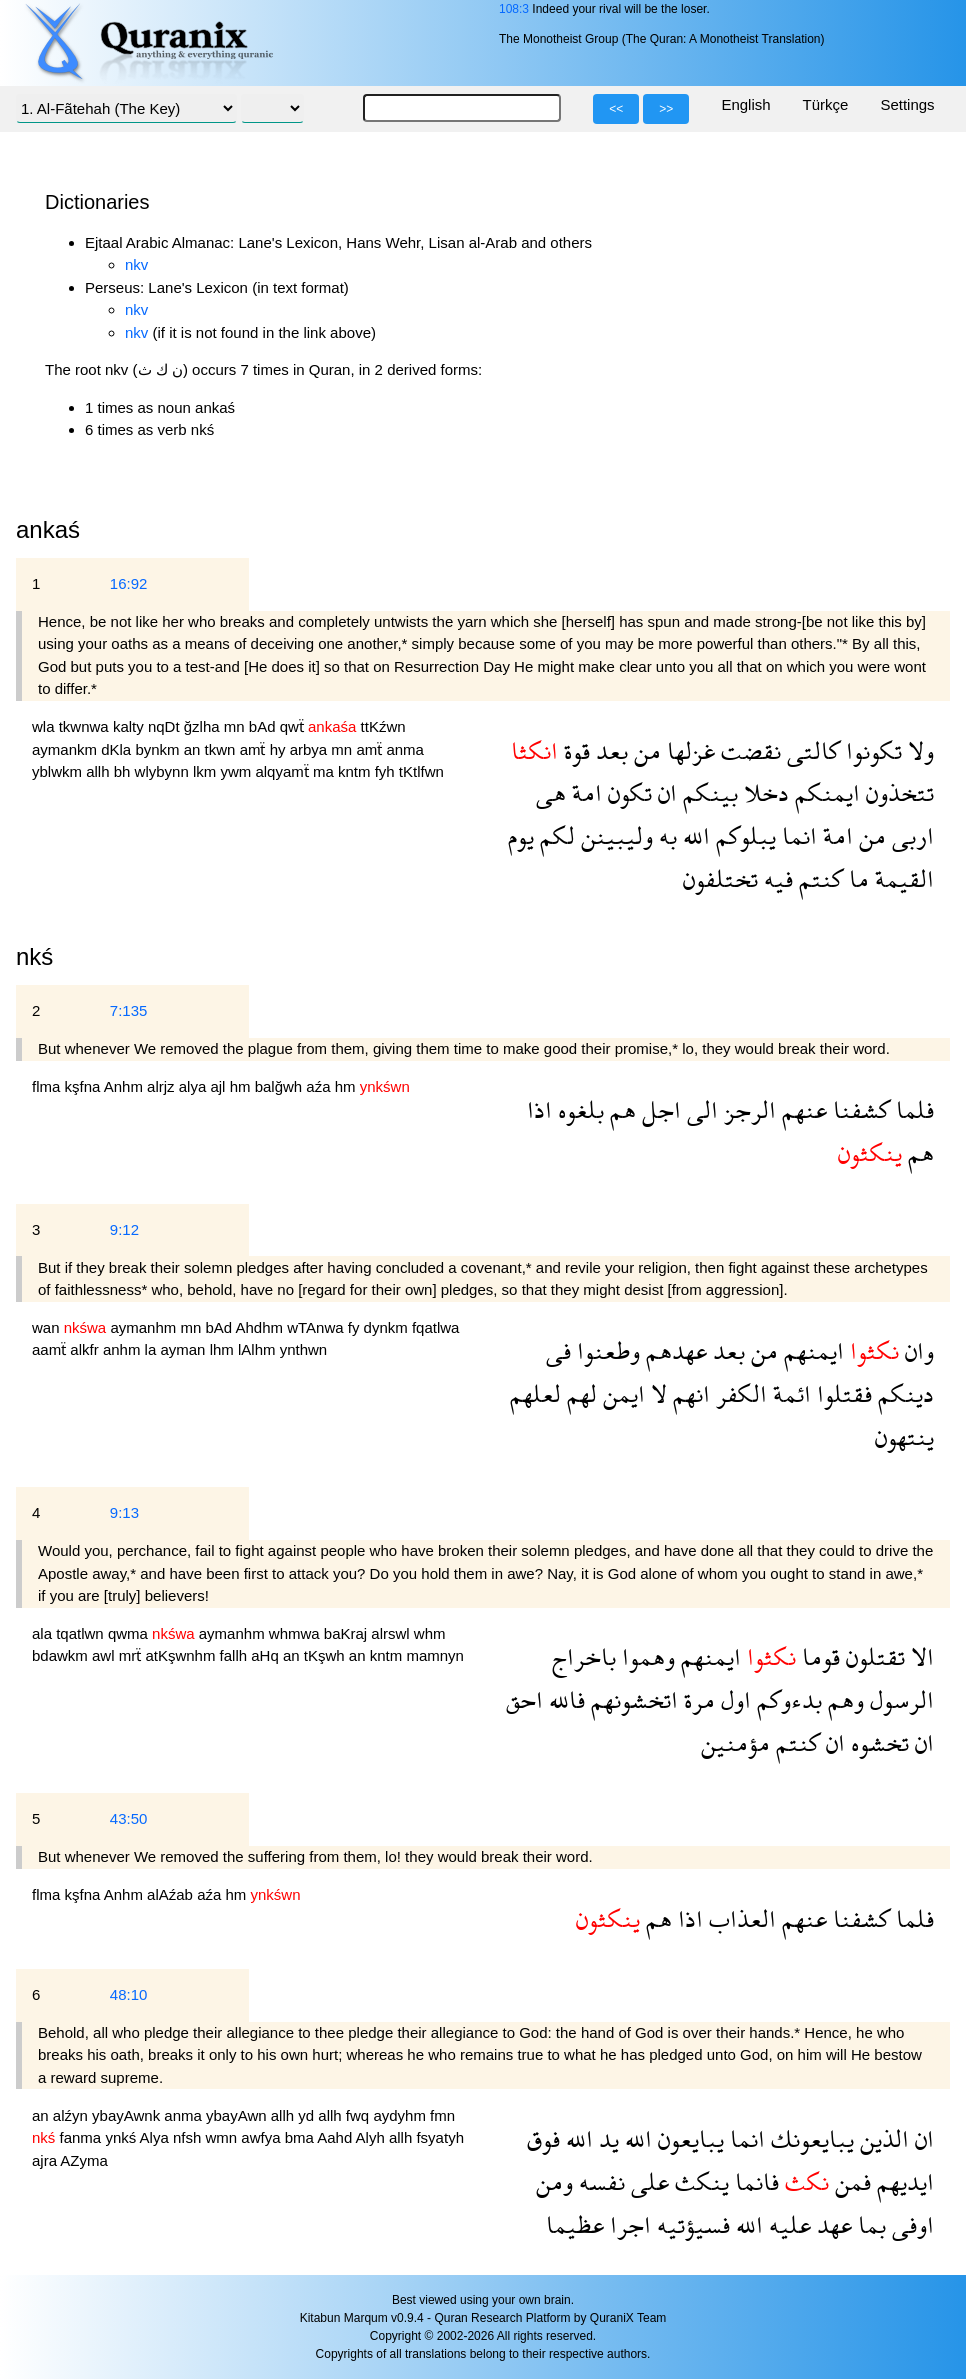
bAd (264, 726)
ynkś (122, 2137)
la (153, 1349)
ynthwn (304, 1349)
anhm (124, 1349)
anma (405, 749)
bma (301, 2137)
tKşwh (326, 1655)
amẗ (255, 749)
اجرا (627, 2224)
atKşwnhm (182, 1655)
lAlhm (259, 1349)
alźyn (72, 2115)
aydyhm (401, 2115)
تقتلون (872, 1656)
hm (242, 1086)
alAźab (172, 1894)
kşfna (84, 1086)
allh (100, 771)
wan (48, 1327)
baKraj (348, 1633)
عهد (831, 2224)
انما (796, 835)
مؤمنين (735, 1742)
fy (356, 1327)
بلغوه (578, 1109)
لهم (579, 1393)
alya (195, 1086)
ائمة (789, 1393)
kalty (130, 726)
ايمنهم (811, 1350)
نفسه (599, 2181)
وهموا (645, 1656)
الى (699, 1109)
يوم (521, 835)
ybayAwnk (128, 2115)
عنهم (801, 1109)
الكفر (738, 1393)
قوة (574, 750)
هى (551, 792)
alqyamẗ (284, 771)
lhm (224, 1349)
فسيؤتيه (690, 2224)
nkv (136, 264)
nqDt (166, 726)
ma (325, 771)
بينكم (707, 792)
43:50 (129, 1818)
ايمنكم (824, 792)
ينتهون (904, 1436)
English (745, 104)
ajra (46, 2160)
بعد (609, 750)
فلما (912, 1109)
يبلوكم (743, 835)
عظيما (575, 2224)
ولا (918, 750)
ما (856, 878)
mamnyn (435, 1655)
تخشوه (877, 1742)
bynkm (159, 749)
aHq (267, 1655)
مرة (696, 1699)
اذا (539, 1109)
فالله (564, 1699)
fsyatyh (440, 2137)
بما (869, 2224)
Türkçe (826, 104)
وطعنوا (605, 1350)
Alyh (372, 2137)
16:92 (129, 583)
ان (664, 792)
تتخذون (897, 792)
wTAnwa (317, 1327)
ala (44, 1633)
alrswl (392, 1633)
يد (606, 2138)
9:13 (124, 1512)
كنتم (818, 878)
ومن (554, 2181)
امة (584, 792)
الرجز (747, 1109)
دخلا (763, 792)
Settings (907, 104)
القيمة (901, 878)
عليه (787, 2224)
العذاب (739, 1918)
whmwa (296, 1633)
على (647, 2181)
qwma (130, 1633)
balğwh (281, 1086)
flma (48, 1086)
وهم (843, 1699)
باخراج (584, 1656)
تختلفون (720, 878)
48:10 (129, 1994)
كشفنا (858, 1109)
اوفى (910, 2224)
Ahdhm (261, 1327)
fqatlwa (436, 1327)
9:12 (124, 1229)
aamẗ (51, 1349)
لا (656, 1393)
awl (105, 1655)
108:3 (514, 9)
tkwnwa (86, 726)
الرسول (899, 1699)
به (665, 835)
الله (693, 835)
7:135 (129, 1010)
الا (919, 1656)
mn (236, 726)
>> (666, 109)
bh (124, 771)
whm (430, 1633)
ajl (219, 1086)
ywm (237, 771)
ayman (184, 1349)
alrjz (163, 1086)
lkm (207, 771)
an (194, 749)
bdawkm (62, 1655)
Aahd (336, 2137)
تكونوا (871, 750)
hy (280, 749)
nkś (34, 956)
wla (45, 726)
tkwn (222, 749)
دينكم (903, 1393)
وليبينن (614, 835)
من (644, 750)
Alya (156, 2137)
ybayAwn (238, 2115)
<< (616, 109)
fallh (236, 1655)
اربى (910, 835)
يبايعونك (809, 2138)
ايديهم (902, 2181)
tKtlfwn (421, 771)
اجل (658, 1109)
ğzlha (204, 726)
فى (558, 1350)
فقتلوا (841, 1393)
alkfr (86, 1349)
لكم (554, 835)
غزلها (688, 750)
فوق (543, 2138)
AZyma (84, 2160)
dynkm (388, 1327)
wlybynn (164, 771)
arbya (311, 749)
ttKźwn (383, 726)
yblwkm (59, 771)
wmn (223, 2137)
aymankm (66, 749)
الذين (881, 2138)
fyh (387, 771)
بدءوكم (786, 1699)
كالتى (810, 750)
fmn (442, 2115)
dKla (118, 749)
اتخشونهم (631, 1699)
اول (733, 1699)
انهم (688, 1393)
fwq (360, 2115)
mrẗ (132, 1655)
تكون (627, 792)
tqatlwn (82, 1633)
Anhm (125, 1086)
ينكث (699, 2181)
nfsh (189, 2137)
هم (620, 1109)
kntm (356, 771)
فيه (775, 878)
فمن (850, 2181)
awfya (262, 2137)
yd (308, 2115)
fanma (83, 2137)
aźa (320, 1086)
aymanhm (145, 1327)
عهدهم (673, 1350)
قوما (818, 1656)
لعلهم (535, 1393)
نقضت (748, 750)
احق (524, 1699)
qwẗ (294, 726)
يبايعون (688, 2138)
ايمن (621, 1393)
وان (916, 1350)
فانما (754, 2181)
